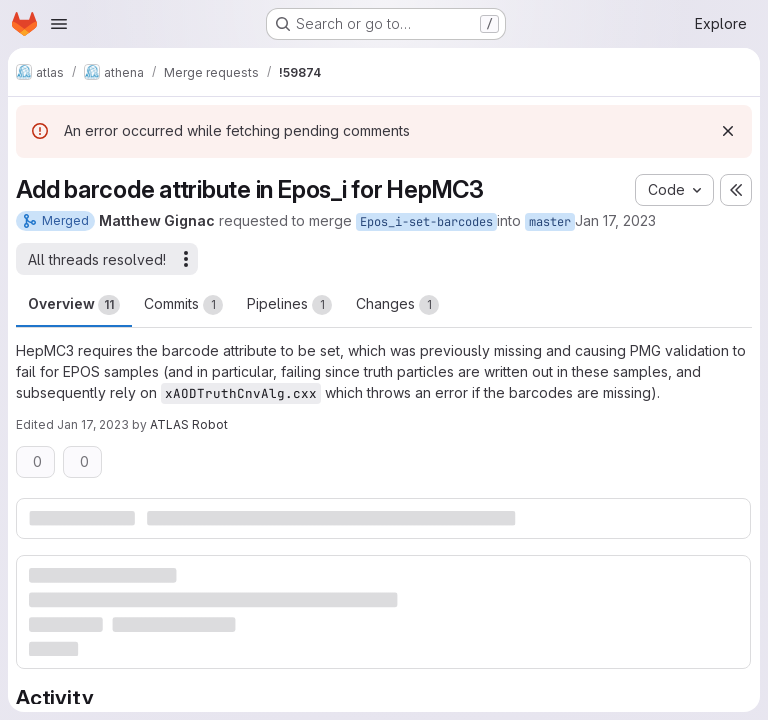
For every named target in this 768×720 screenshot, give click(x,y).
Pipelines (289, 305)
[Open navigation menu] (59, 24)
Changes (397, 305)
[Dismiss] (728, 131)
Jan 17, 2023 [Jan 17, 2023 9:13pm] (615, 220)
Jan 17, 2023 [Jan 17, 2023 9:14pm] (93, 424)
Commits (183, 305)
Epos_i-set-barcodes (426, 222)
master (550, 222)
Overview (74, 305)
